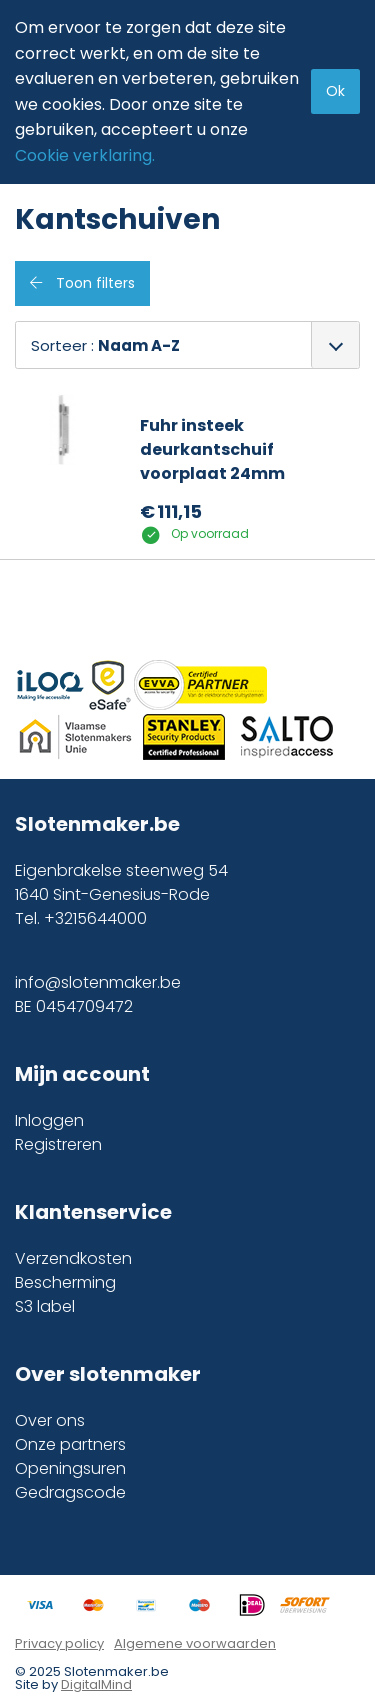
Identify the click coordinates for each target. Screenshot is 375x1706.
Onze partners (70, 1444)
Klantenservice (93, 1212)
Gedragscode (70, 1492)
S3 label (45, 1306)
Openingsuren (70, 1468)
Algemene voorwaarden (195, 1643)
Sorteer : (105, 345)
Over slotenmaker (108, 1374)
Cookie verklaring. (85, 155)
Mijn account (82, 1074)
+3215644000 (95, 918)
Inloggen (49, 1120)
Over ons (50, 1420)
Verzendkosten (73, 1258)
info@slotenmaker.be (98, 982)
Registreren (58, 1144)
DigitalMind (96, 1684)
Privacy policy (59, 1643)
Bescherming (65, 1282)
